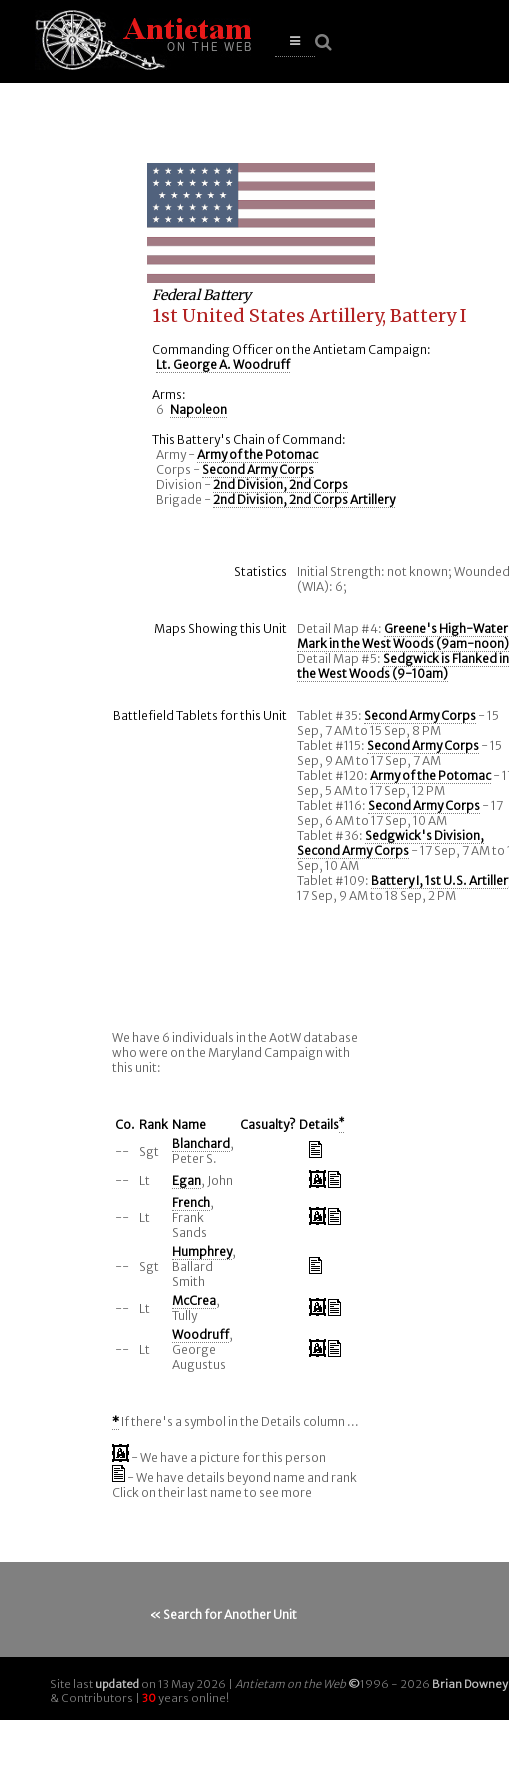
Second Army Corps (258, 469)
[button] (295, 41)
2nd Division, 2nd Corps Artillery (304, 499)
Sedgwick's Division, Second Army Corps (390, 843)
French (191, 1202)
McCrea (194, 1300)
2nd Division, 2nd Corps (280, 484)
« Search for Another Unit (223, 1614)
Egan (186, 1180)
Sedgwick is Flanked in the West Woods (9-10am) (403, 666)
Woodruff (200, 1334)
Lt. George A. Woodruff (223, 364)
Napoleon (198, 409)
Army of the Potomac (257, 454)
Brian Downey (470, 1684)
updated (117, 1684)
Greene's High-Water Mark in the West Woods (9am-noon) (403, 636)
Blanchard (201, 1143)
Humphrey (202, 1251)
